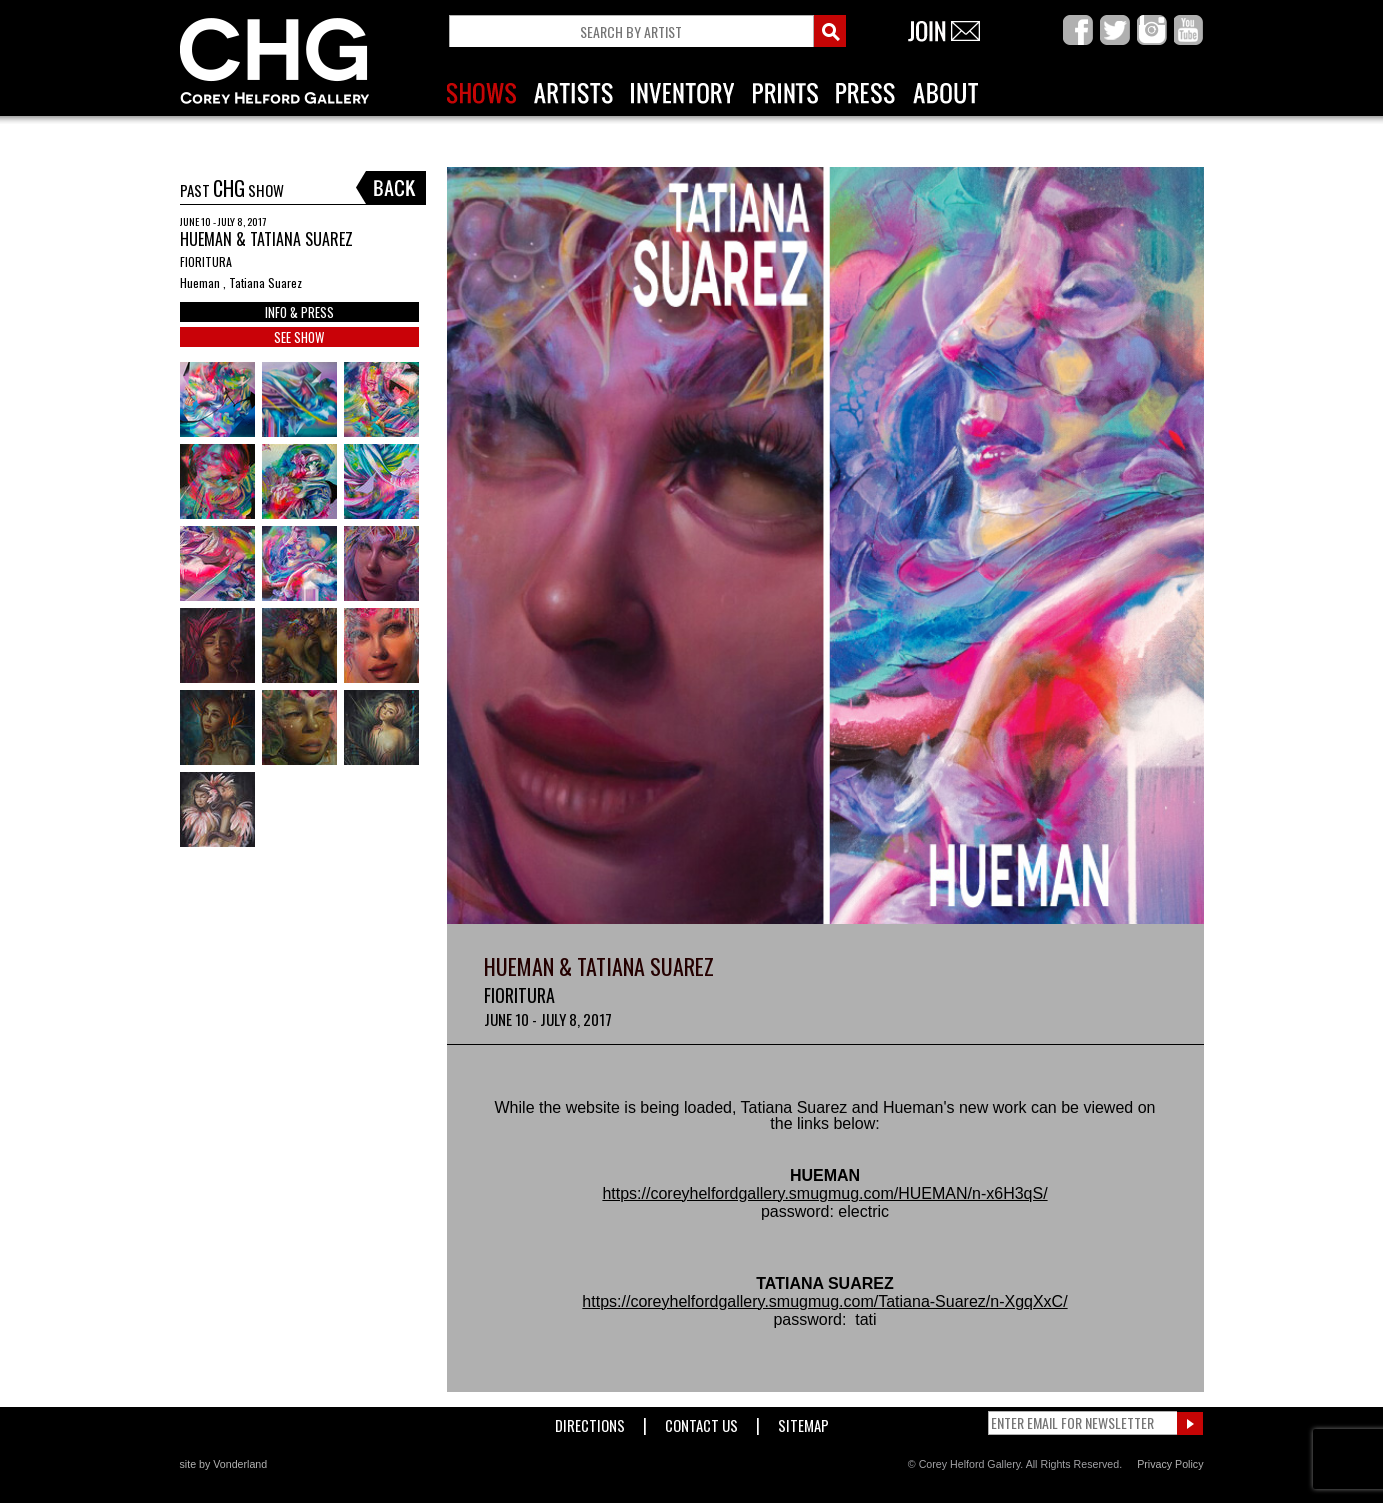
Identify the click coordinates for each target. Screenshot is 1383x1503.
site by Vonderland (224, 1464)
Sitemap (803, 1421)
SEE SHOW (299, 337)
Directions (590, 1421)
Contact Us (701, 1421)
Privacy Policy (1170, 1464)
